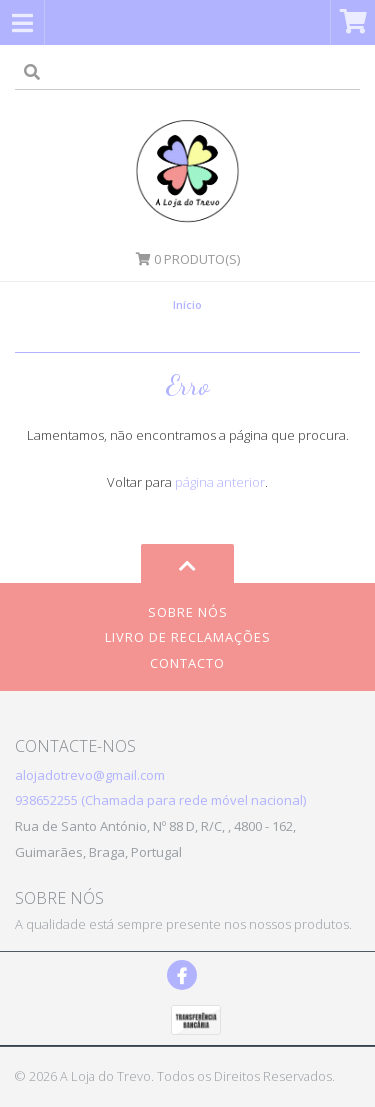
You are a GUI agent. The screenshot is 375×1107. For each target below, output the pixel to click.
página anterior (220, 482)
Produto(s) (188, 259)
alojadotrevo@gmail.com (90, 775)
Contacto (187, 663)
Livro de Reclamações (188, 637)
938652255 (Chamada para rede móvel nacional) (160, 800)
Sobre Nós (188, 612)
